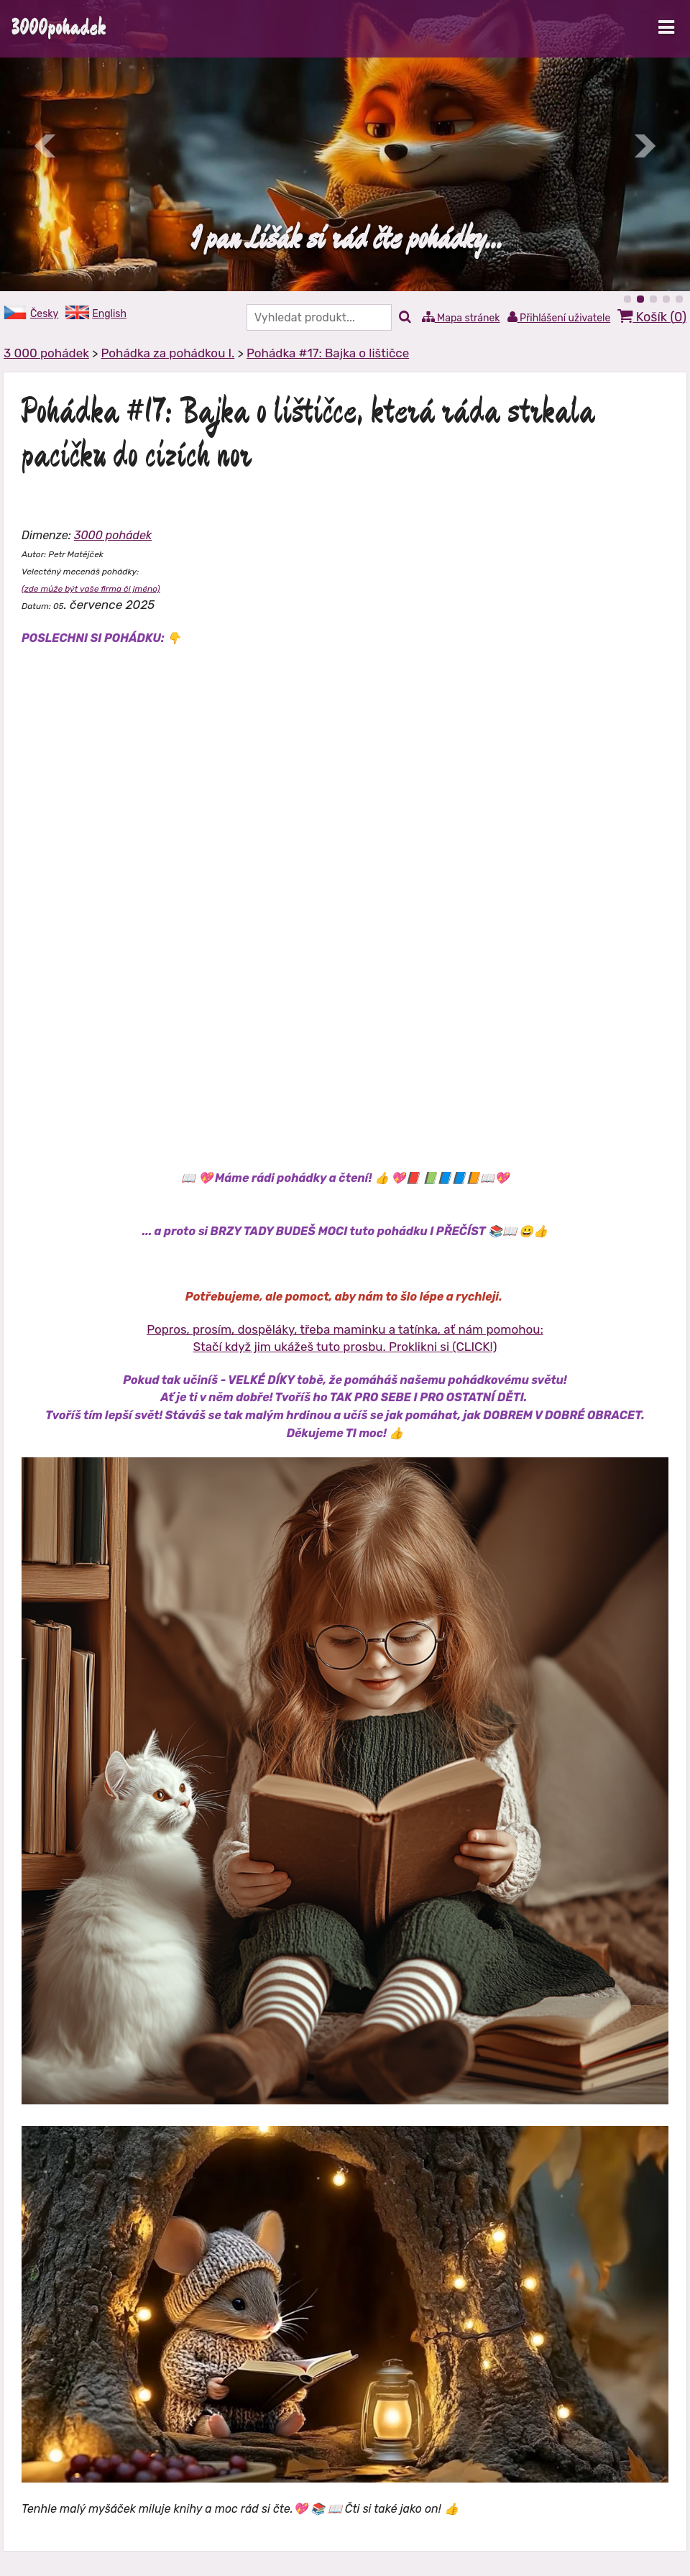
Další (644, 146)
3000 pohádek (113, 535)
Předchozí (46, 146)
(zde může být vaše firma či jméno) (91, 589)
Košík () (651, 316)
